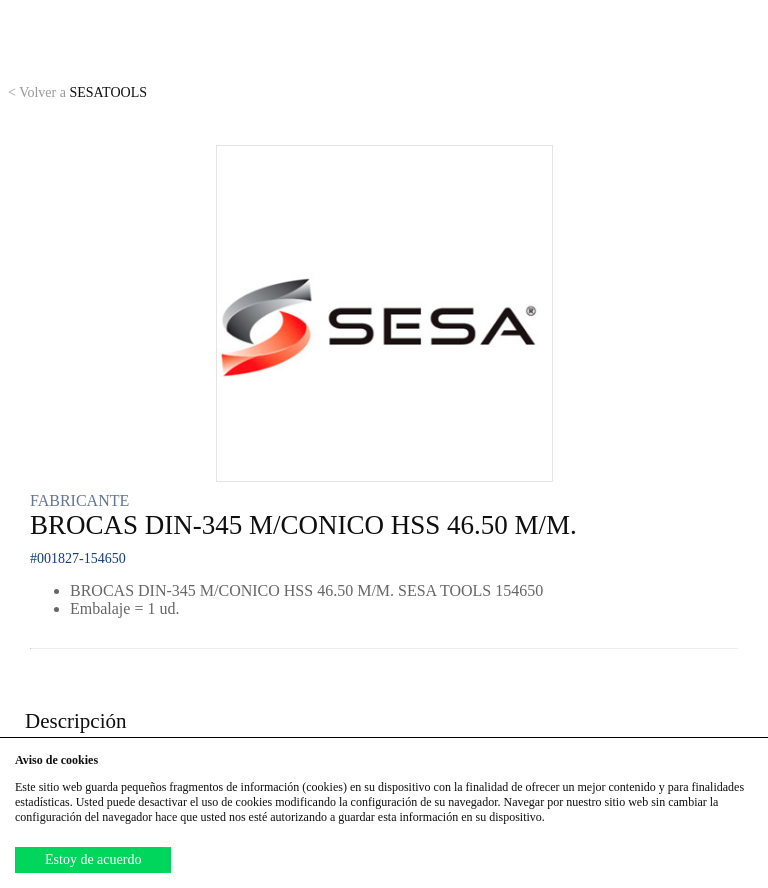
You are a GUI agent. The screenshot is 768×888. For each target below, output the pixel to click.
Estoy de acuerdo (93, 859)
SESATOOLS (77, 92)
